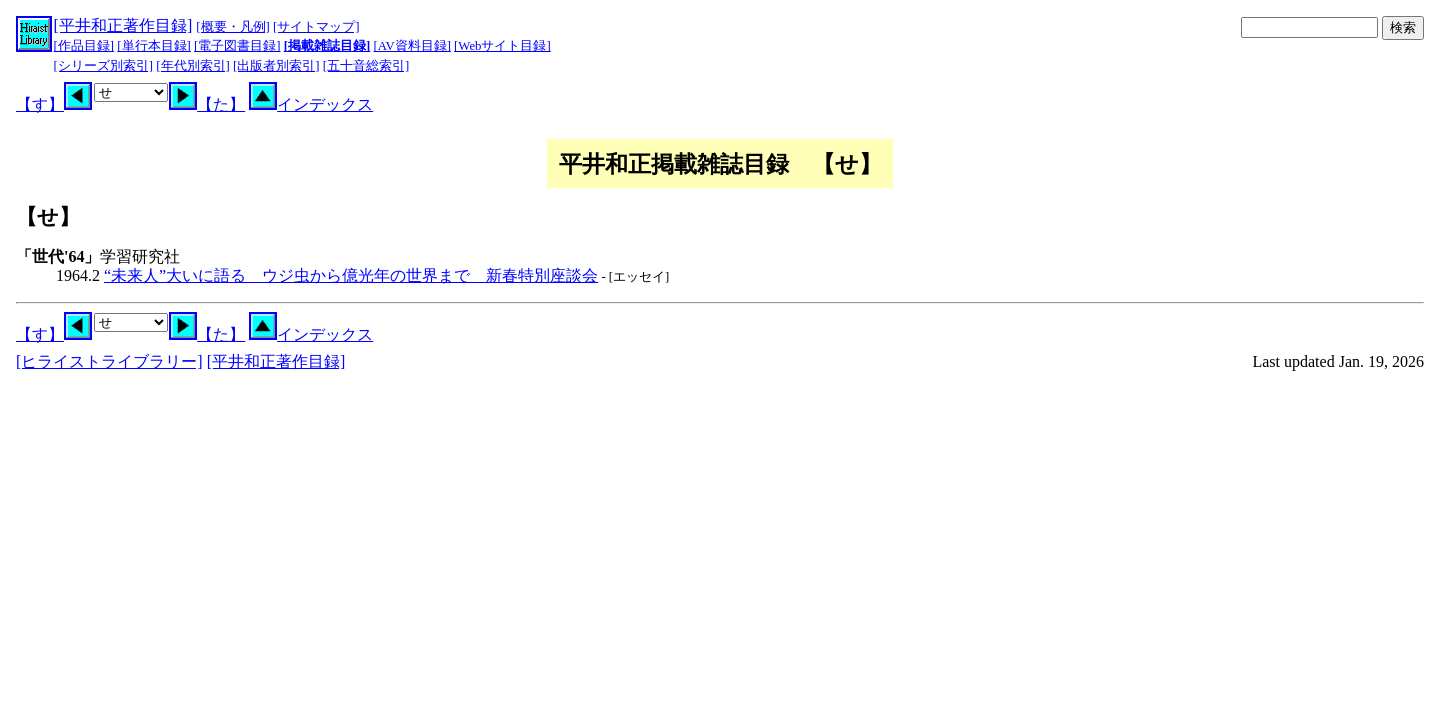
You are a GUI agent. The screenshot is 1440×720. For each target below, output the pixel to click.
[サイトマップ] (316, 27)
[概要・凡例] (233, 27)
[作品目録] (84, 46)
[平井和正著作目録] (123, 25)
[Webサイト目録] (502, 46)
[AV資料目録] (412, 46)
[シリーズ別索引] (104, 66)
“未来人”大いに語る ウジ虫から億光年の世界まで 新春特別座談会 (351, 275)
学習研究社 (98, 256)
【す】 (54, 104)
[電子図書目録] (237, 46)
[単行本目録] (154, 46)
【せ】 (48, 216)
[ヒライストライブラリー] (109, 361)
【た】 (207, 104)
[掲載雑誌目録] (327, 46)
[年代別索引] (193, 66)
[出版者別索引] (276, 66)
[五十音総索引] (366, 66)
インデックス (311, 104)
